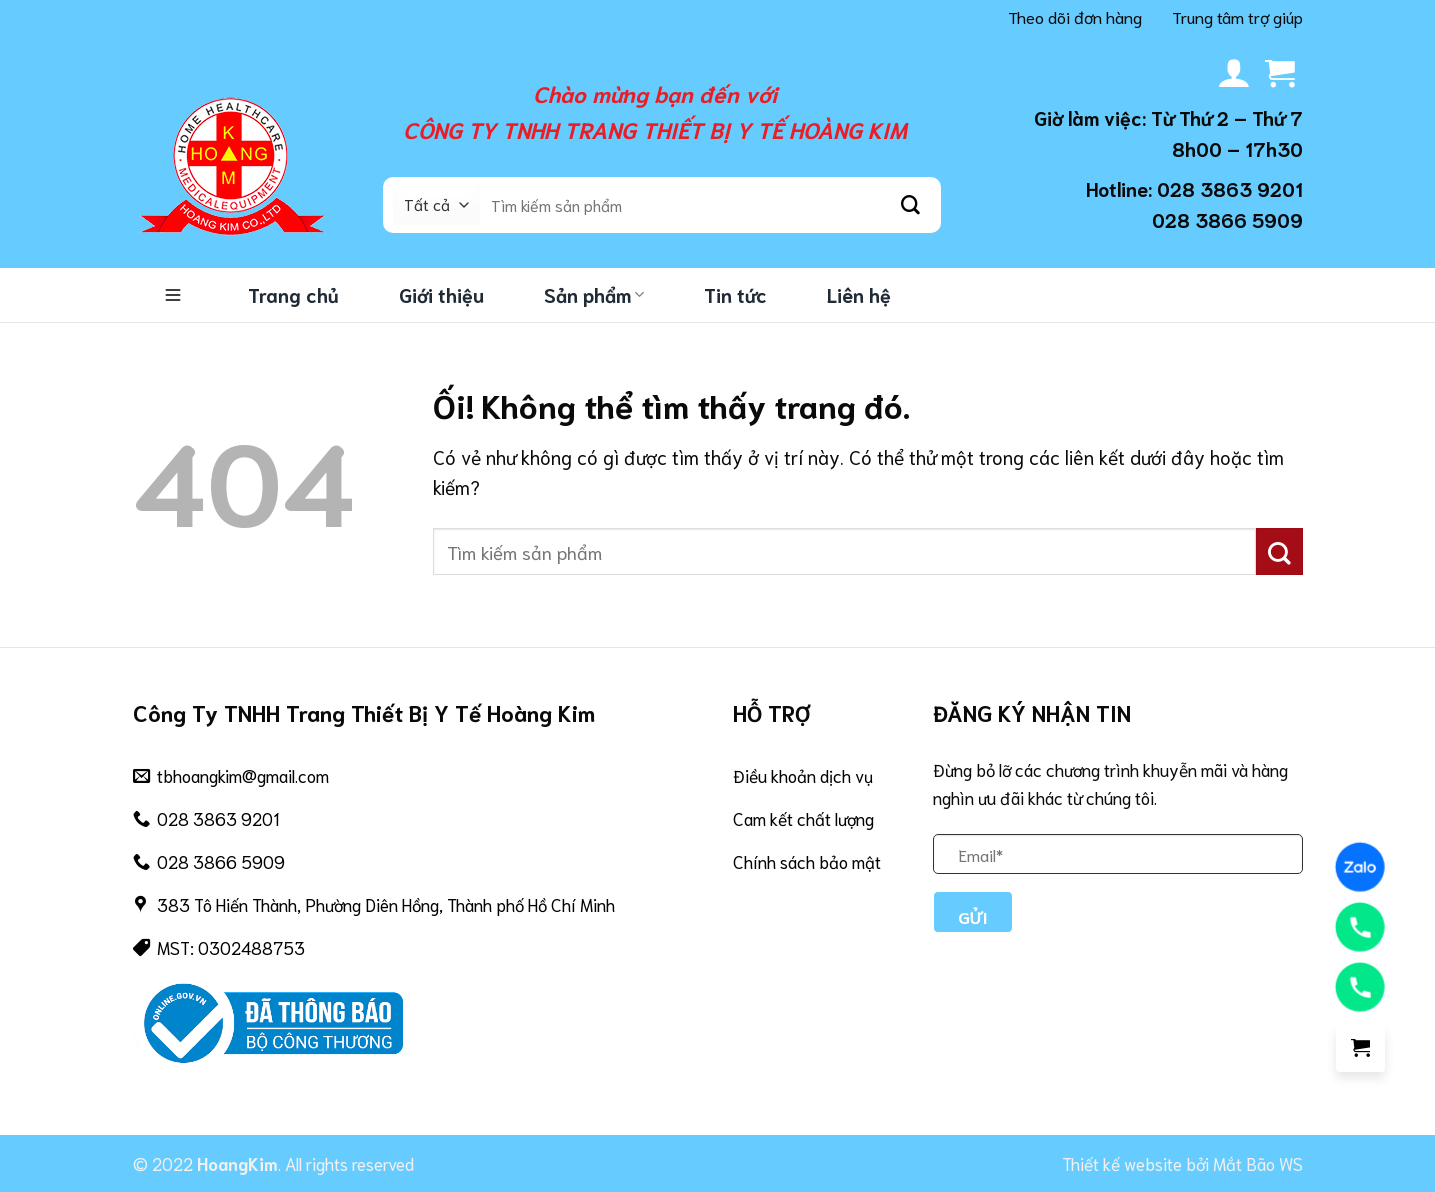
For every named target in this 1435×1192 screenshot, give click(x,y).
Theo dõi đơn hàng (1075, 16)
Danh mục (173, 295)
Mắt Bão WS (1258, 1163)
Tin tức (735, 294)
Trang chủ (293, 294)
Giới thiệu (441, 294)
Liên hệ (859, 294)
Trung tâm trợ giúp (1237, 16)
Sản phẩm (594, 294)
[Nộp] (911, 205)
